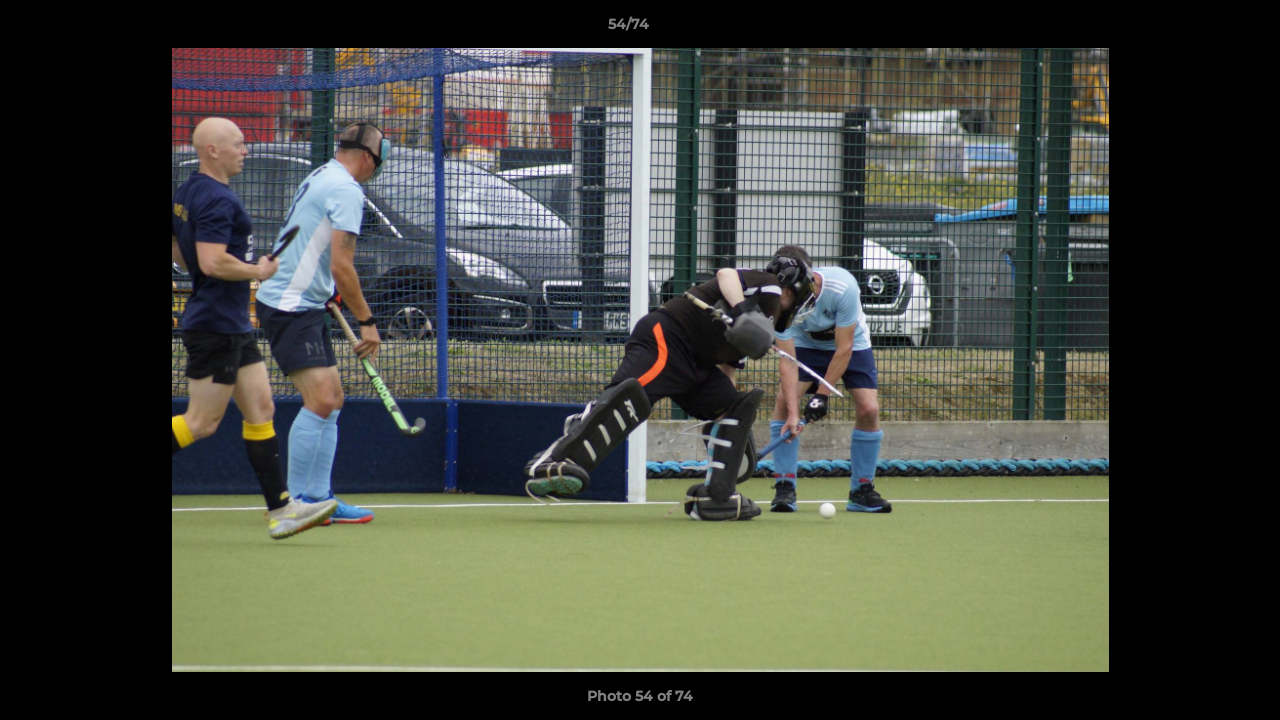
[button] (1196, 29)
